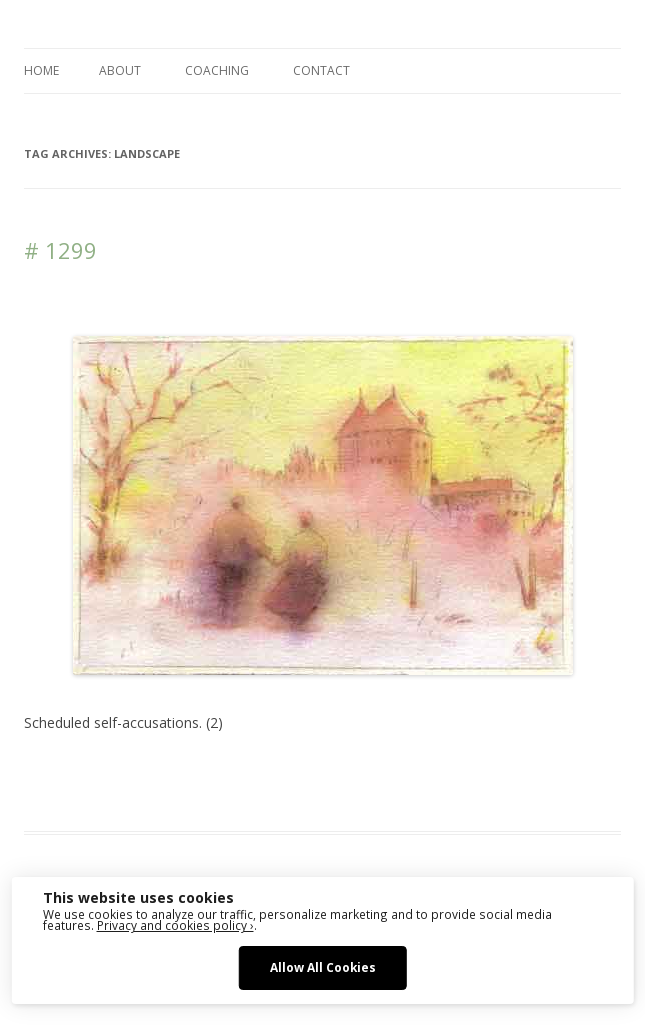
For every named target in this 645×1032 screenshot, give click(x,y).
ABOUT (120, 70)
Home (41, 70)
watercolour (312, 795)
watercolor (237, 795)
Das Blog (201, 771)
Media (116, 795)
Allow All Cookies (323, 967)
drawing (406, 771)
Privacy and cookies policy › (175, 925)
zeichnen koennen (412, 795)
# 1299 (60, 250)
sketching (170, 795)
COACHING (217, 70)
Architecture (339, 771)
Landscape (57, 795)
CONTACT (321, 70)
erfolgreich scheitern (500, 771)
